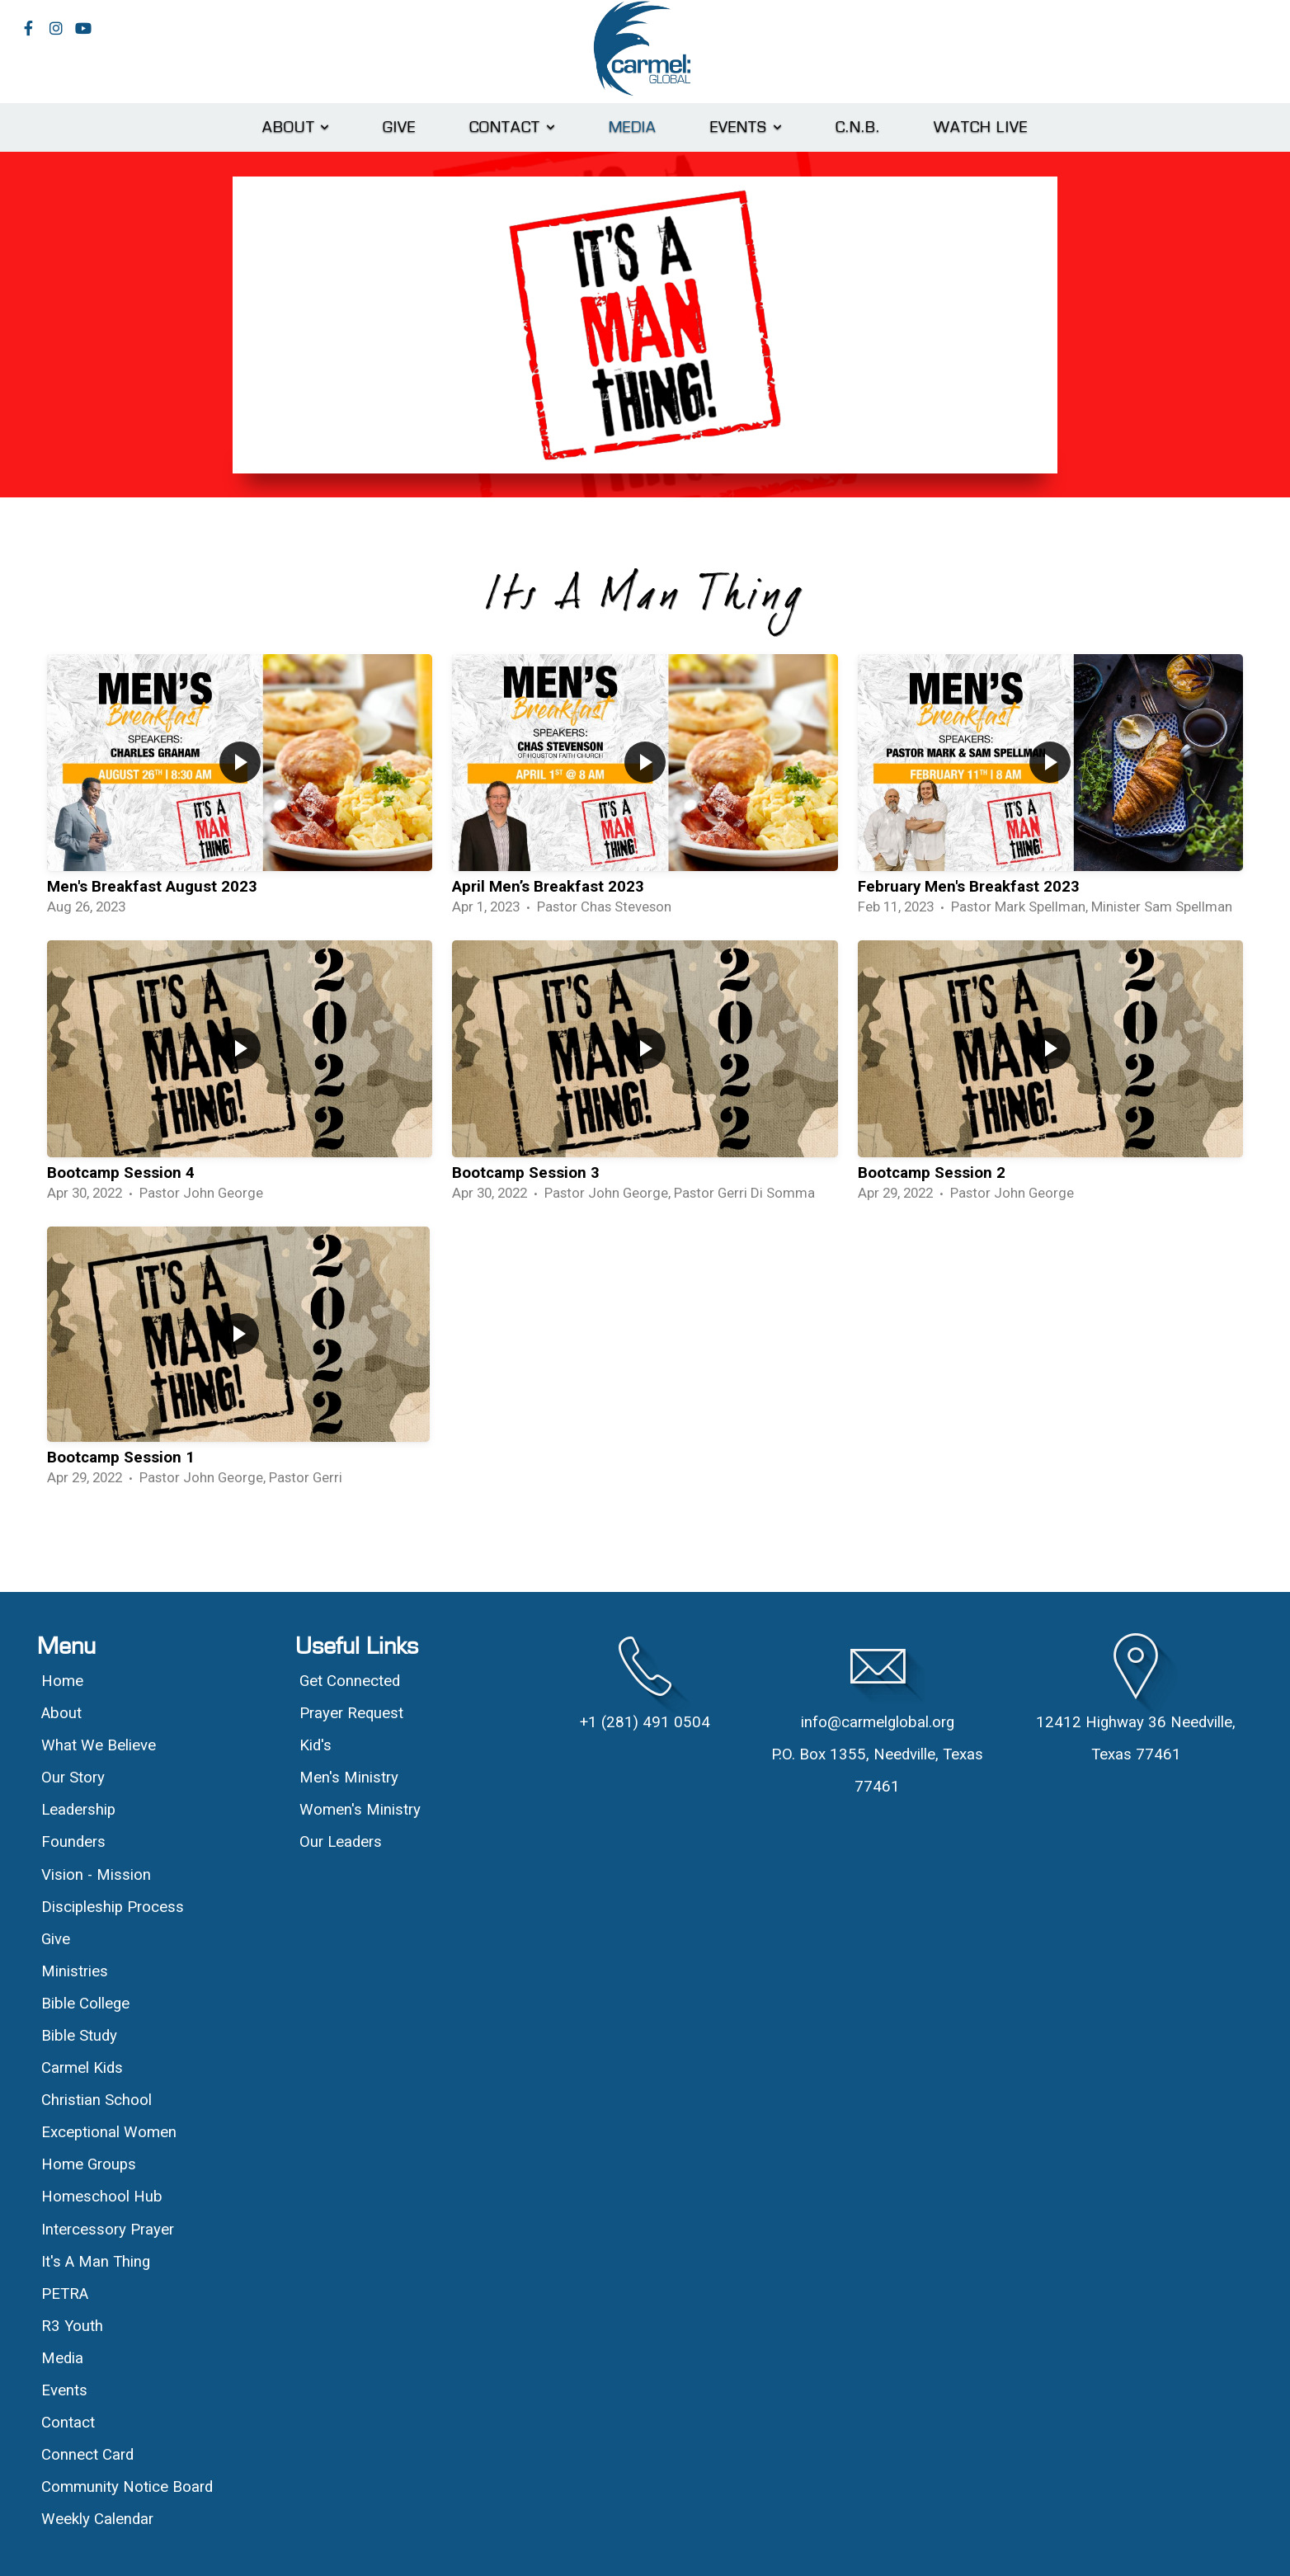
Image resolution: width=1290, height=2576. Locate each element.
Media (633, 127)
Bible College (85, 2003)
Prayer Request (351, 1713)
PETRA (64, 2294)
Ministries (74, 1971)
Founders (73, 1842)
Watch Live (981, 127)
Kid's (315, 1745)
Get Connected (349, 1681)
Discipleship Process (112, 1907)
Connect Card (87, 2455)
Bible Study (79, 2036)
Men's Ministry (348, 1777)
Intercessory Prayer (107, 2229)
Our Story (73, 1777)
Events (746, 127)
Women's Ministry (360, 1810)
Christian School (96, 2100)
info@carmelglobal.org (877, 1722)
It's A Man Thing (95, 2262)
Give (400, 127)
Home (62, 1681)
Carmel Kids (82, 2068)
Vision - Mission (98, 1875)
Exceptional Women (109, 2132)
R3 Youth (72, 2326)
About (296, 127)
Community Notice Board (127, 2487)
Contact (512, 127)
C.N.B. (858, 127)
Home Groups (88, 2164)
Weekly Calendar (97, 2519)
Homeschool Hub (101, 2196)
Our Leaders (340, 1842)
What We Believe (100, 1745)
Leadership (78, 1810)
